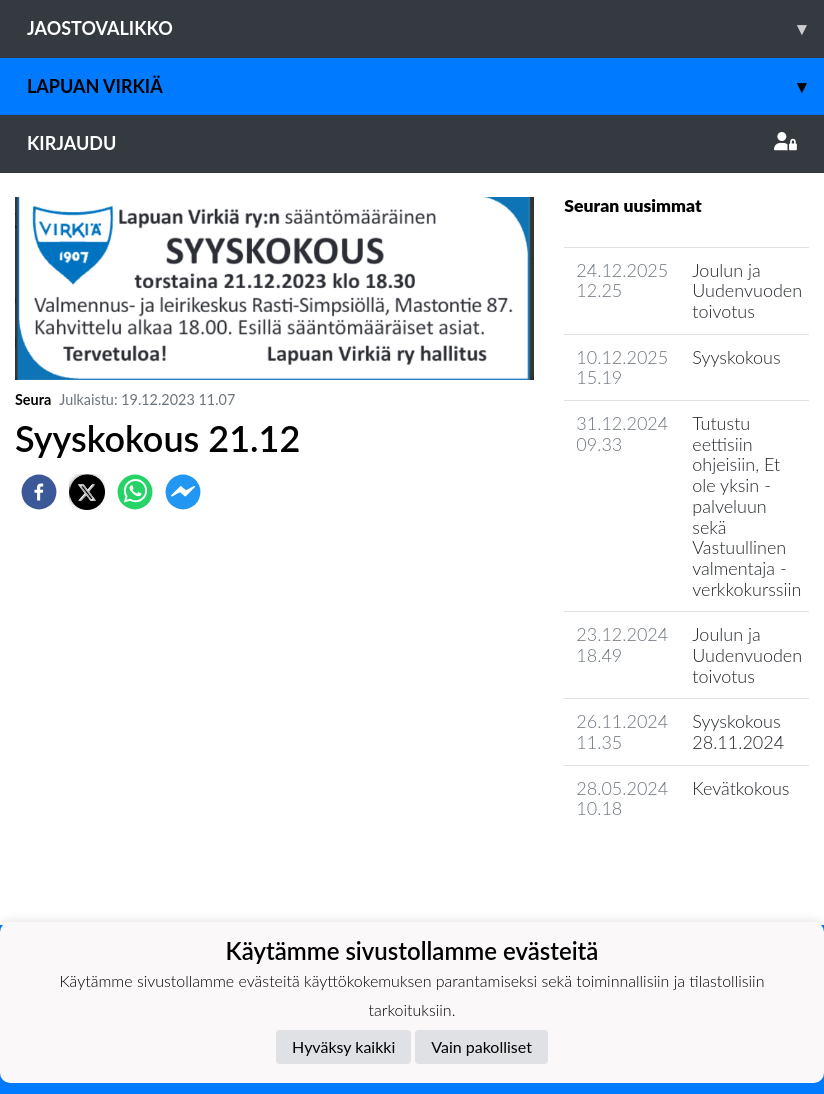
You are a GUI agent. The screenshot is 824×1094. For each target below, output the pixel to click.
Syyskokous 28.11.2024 (738, 731)
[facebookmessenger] (183, 492)
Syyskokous (736, 357)
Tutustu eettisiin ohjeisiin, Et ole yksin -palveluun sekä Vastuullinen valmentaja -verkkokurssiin (746, 506)
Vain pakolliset (481, 1046)
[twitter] (87, 492)
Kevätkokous (740, 788)
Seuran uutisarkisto (652, 865)
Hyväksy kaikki (343, 1046)
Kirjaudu (412, 143)
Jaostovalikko (425, 28)
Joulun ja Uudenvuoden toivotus (747, 290)
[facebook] (39, 492)
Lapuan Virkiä (425, 86)
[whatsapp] (135, 492)
